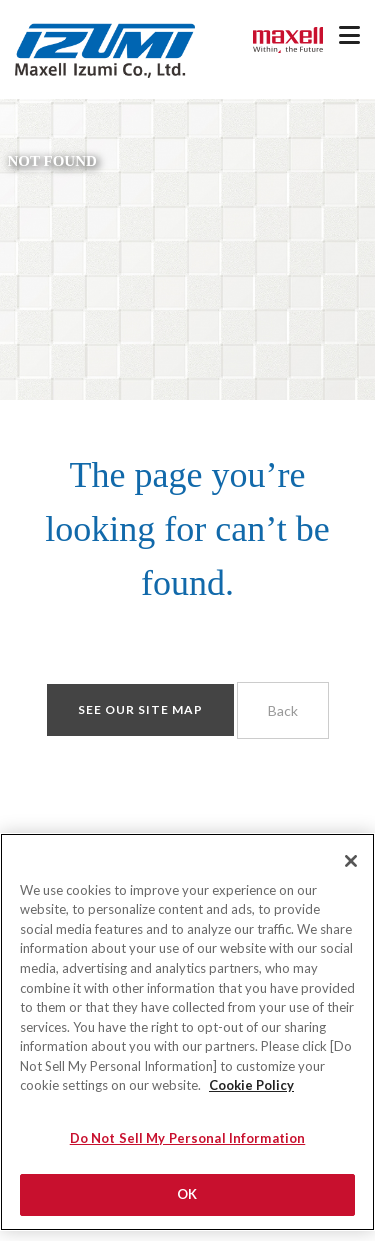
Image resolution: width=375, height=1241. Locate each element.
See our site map (140, 709)
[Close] (351, 873)
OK (187, 1206)
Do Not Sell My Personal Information (188, 1150)
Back (283, 710)
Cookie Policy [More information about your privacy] (251, 1097)
